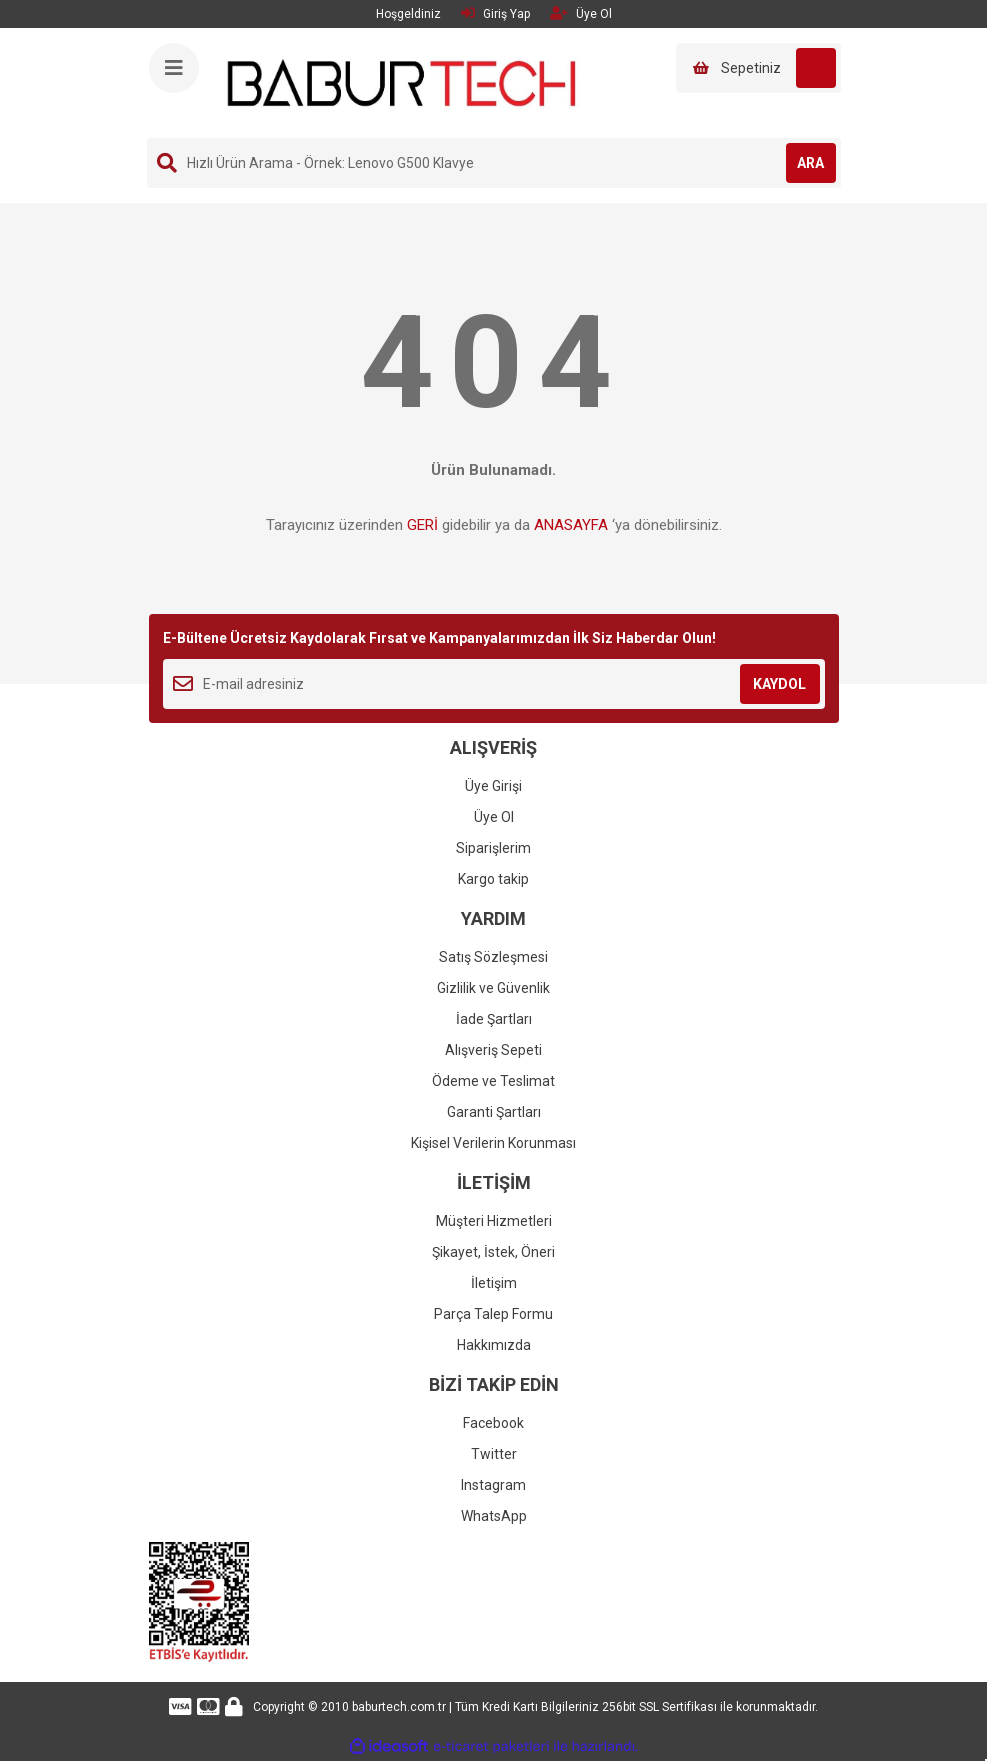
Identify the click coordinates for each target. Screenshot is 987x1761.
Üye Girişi (493, 786)
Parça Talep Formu (493, 1314)
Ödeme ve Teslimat (493, 1081)
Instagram (493, 1485)
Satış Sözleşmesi (493, 957)
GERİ (422, 525)
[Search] (494, 163)
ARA (810, 163)
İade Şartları (494, 1019)
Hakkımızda (494, 1345)
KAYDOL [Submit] (779, 684)
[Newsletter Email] (494, 684)
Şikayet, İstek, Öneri (493, 1252)
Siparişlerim (493, 848)
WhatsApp (494, 1516)
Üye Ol (494, 817)
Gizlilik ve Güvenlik (493, 988)
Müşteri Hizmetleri (494, 1221)
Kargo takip (493, 879)
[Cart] (758, 68)
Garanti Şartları (494, 1112)
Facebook (493, 1423)
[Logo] (402, 82)
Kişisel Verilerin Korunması (493, 1143)
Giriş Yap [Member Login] (495, 13)
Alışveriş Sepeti (493, 1050)
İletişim (494, 1283)
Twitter (494, 1454)
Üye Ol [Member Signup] (581, 13)
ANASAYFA (571, 525)
